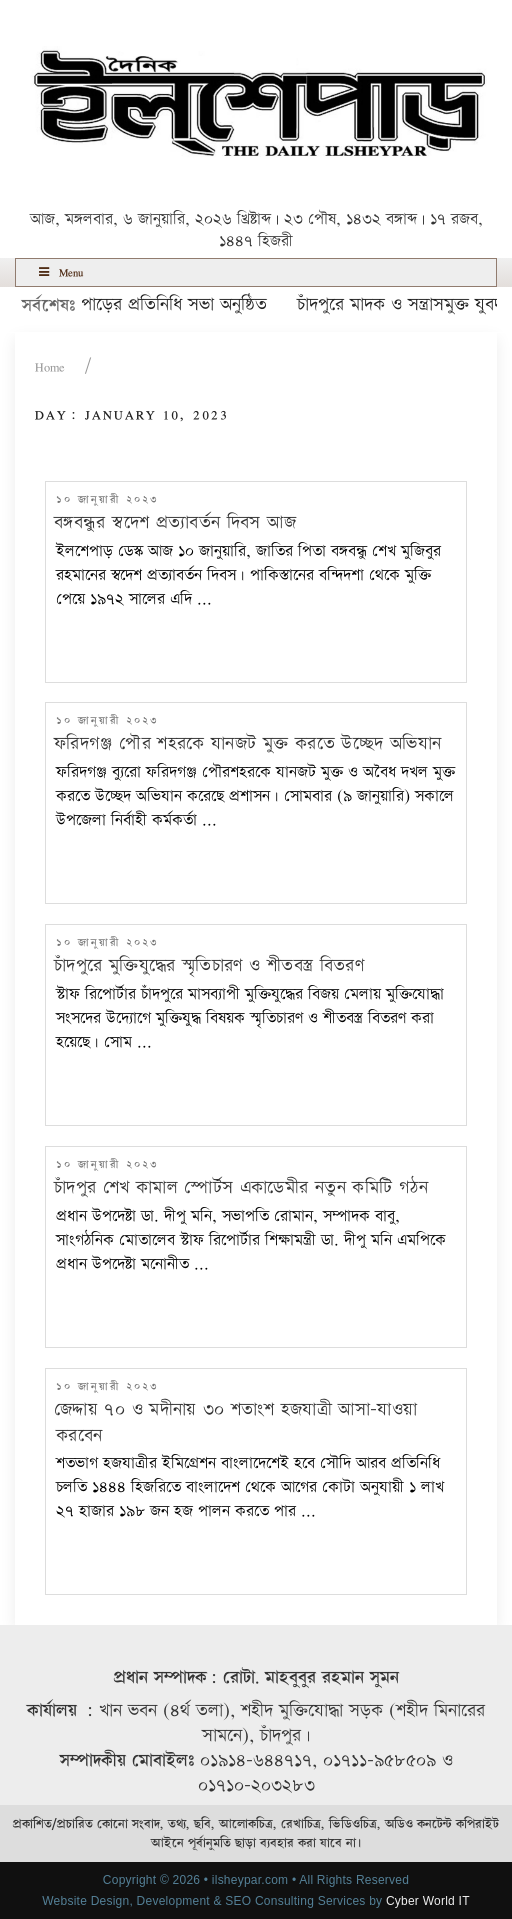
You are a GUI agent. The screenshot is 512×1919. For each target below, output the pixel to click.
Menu (59, 272)
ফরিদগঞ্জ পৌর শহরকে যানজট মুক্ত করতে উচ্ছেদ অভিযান (247, 743)
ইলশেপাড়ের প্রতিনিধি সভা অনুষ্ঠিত (161, 304)
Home (50, 367)
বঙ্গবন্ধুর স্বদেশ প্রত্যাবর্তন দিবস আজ (175, 522)
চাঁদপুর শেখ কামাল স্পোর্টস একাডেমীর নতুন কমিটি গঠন (241, 1187)
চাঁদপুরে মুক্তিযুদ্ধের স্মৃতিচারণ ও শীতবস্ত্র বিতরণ (209, 965)
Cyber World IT (428, 1901)
